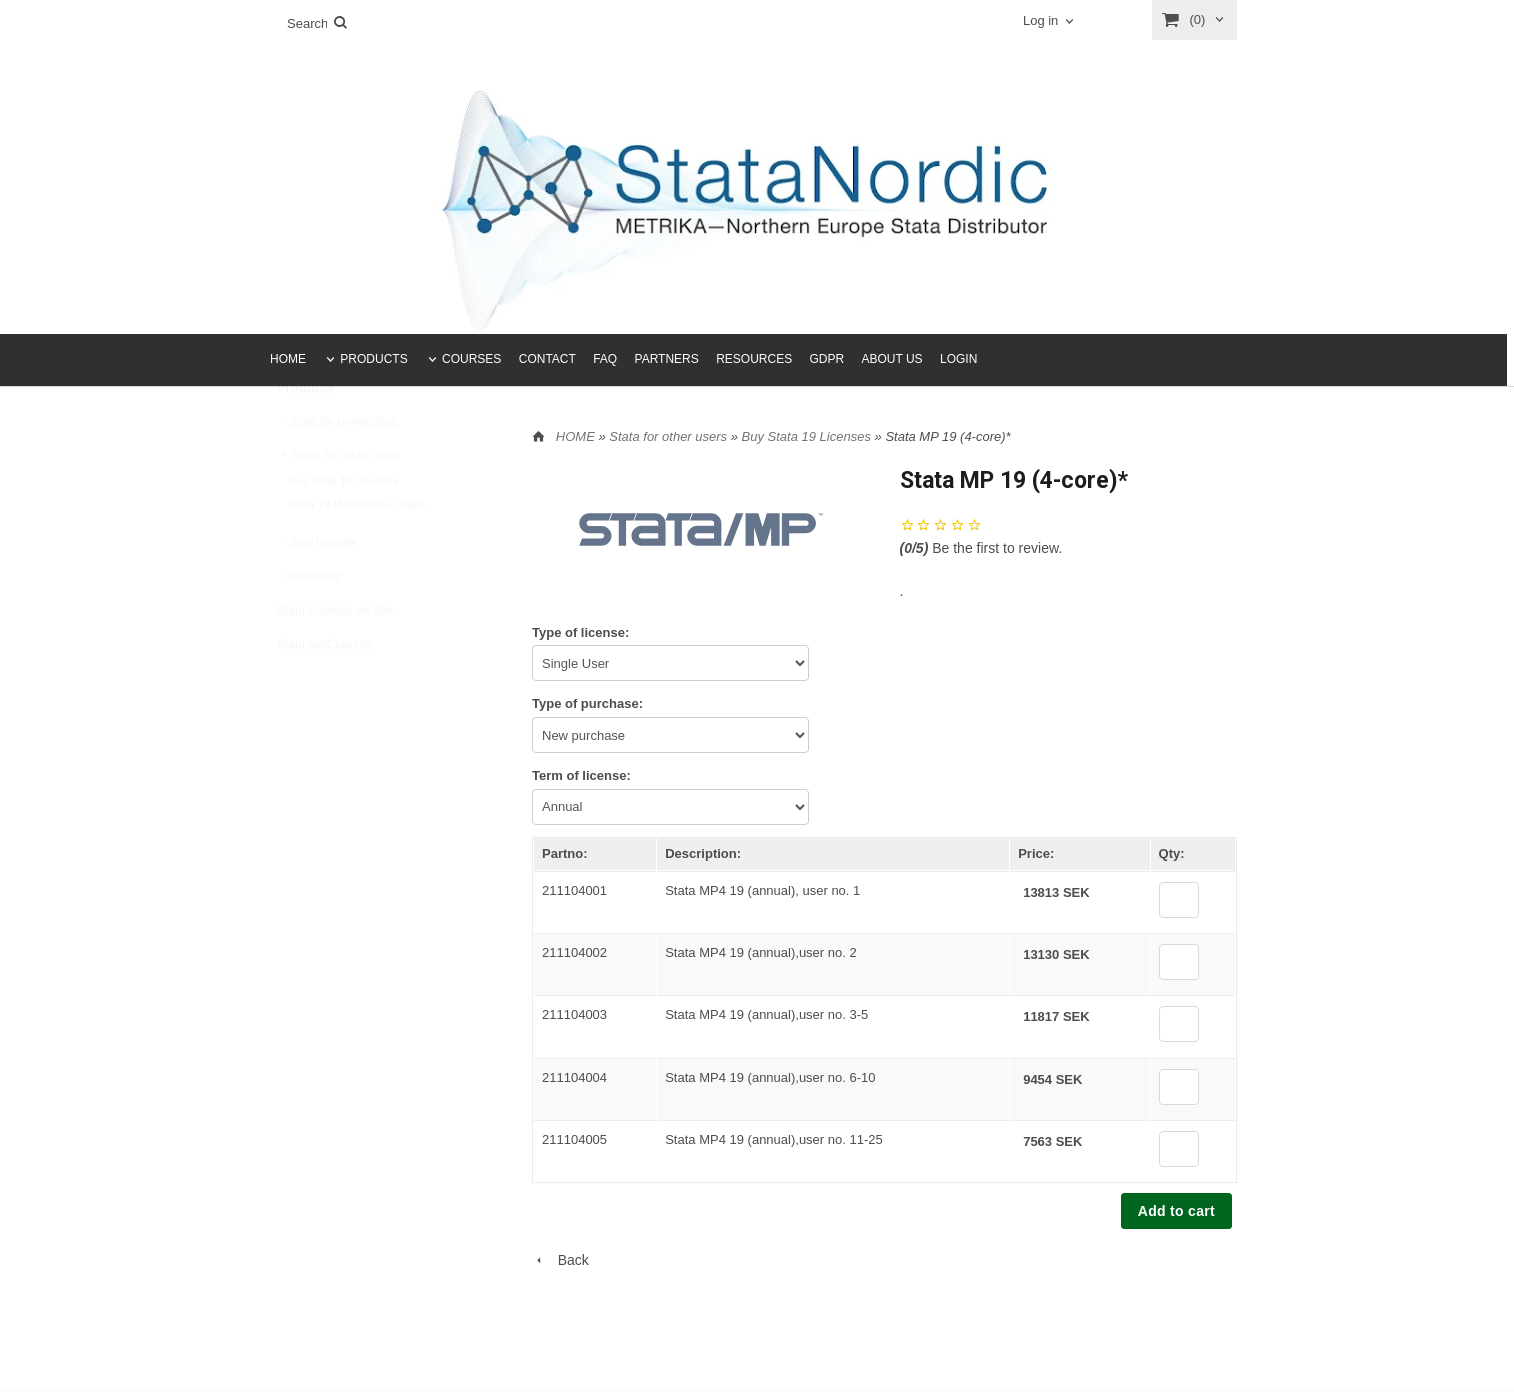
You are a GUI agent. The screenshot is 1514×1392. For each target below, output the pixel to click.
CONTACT (547, 359)
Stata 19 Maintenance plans (357, 552)
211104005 (574, 1139)
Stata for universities (337, 469)
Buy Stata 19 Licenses (343, 528)
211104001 (574, 890)
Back (560, 1260)
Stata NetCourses (324, 692)
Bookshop (309, 624)
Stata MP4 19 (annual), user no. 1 (762, 890)
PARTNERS (667, 359)
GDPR (826, 359)
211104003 (574, 1014)
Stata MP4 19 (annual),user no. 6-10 (770, 1077)
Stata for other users (339, 503)
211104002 (574, 952)
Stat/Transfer (317, 590)
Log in (1040, 20)
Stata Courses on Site (335, 658)
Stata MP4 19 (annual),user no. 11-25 (774, 1139)
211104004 (574, 1077)
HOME (288, 359)
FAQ (605, 359)
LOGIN (958, 359)
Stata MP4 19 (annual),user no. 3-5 (766, 1014)
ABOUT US (892, 359)
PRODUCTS (373, 359)
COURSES (471, 359)
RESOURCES (754, 359)
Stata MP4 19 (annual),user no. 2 (761, 952)
